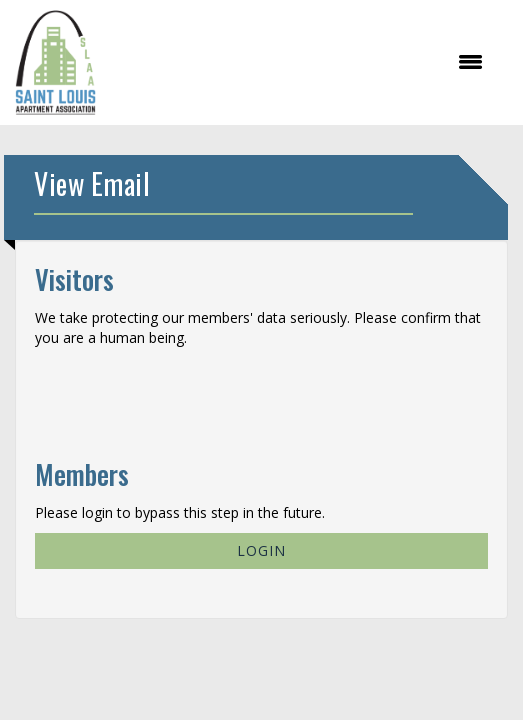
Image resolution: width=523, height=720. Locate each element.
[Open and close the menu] (300, 62)
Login (261, 550)
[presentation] (187, 396)
